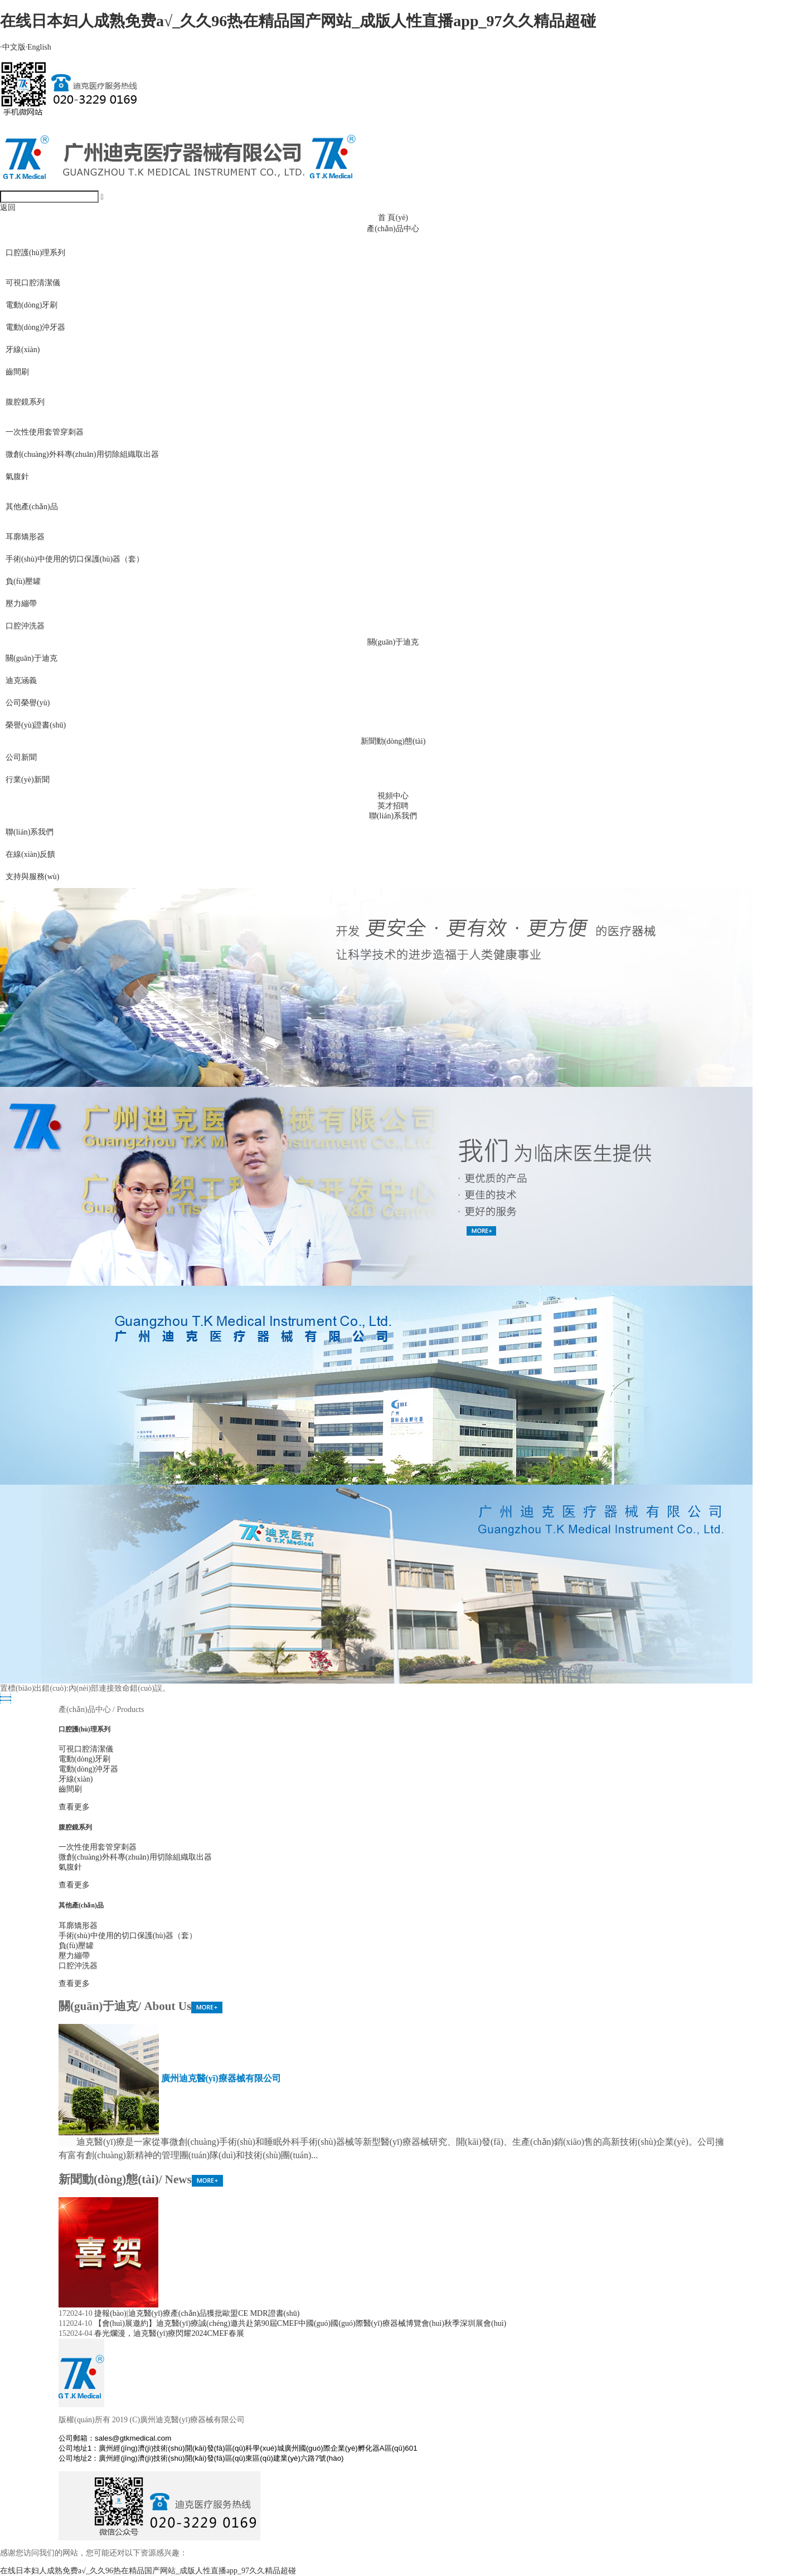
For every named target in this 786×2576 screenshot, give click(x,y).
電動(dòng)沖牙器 (35, 327)
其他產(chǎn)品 (32, 506)
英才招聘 (393, 806)
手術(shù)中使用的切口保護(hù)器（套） (75, 559)
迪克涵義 (21, 680)
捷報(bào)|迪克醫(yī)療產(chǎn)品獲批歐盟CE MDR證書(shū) (196, 2313)
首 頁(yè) (393, 217)
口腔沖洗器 (25, 626)
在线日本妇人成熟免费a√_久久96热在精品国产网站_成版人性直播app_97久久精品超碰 (298, 21)
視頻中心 (393, 796)
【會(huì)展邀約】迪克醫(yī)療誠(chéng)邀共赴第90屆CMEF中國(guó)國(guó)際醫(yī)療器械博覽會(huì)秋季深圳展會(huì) (300, 2323)
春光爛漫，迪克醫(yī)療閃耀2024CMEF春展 (169, 2333)
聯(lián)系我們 (393, 816)
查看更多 (74, 1807)
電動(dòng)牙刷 (31, 305)
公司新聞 (21, 757)
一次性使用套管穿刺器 (45, 432)
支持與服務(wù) (32, 876)
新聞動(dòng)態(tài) (393, 741)
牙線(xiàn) (23, 349)
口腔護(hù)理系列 (35, 252)
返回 (8, 207)
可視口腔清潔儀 (33, 283)
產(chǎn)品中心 (393, 229)
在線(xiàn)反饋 (30, 854)
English (38, 47)
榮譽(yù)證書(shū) (36, 725)
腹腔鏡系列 (25, 402)
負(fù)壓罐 (23, 581)
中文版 (13, 47)
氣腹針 (17, 476)
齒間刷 (17, 372)
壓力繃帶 (21, 603)
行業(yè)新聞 (28, 779)
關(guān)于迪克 (393, 642)
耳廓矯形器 (25, 537)
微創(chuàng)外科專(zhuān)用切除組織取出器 (82, 454)
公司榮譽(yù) (28, 703)
